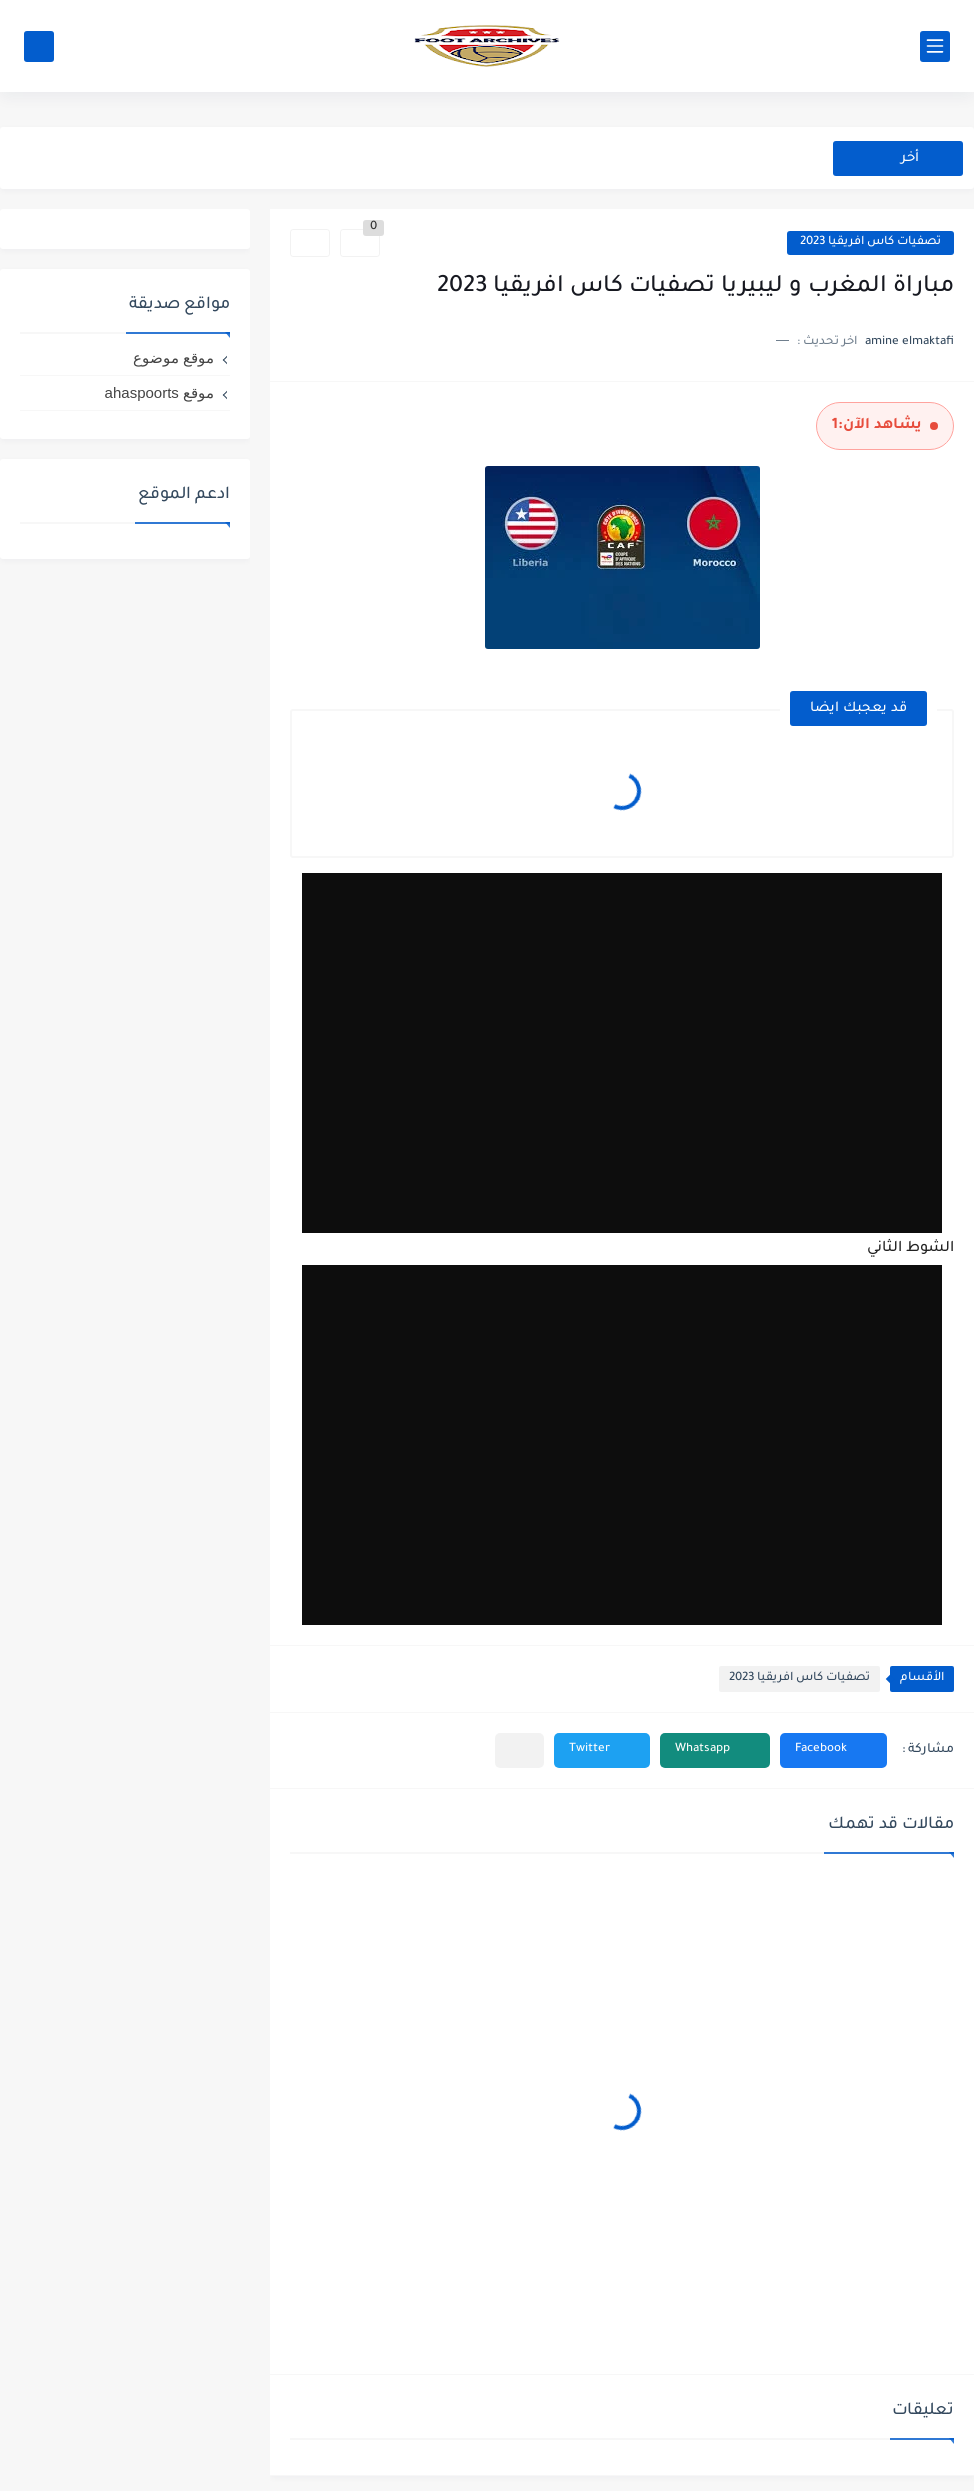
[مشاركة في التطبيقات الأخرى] (519, 1750)
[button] (833, 1750)
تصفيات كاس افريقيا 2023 (870, 242)
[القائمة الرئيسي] (935, 46)
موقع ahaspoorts (159, 392)
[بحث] (39, 46)
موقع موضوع (173, 357)
